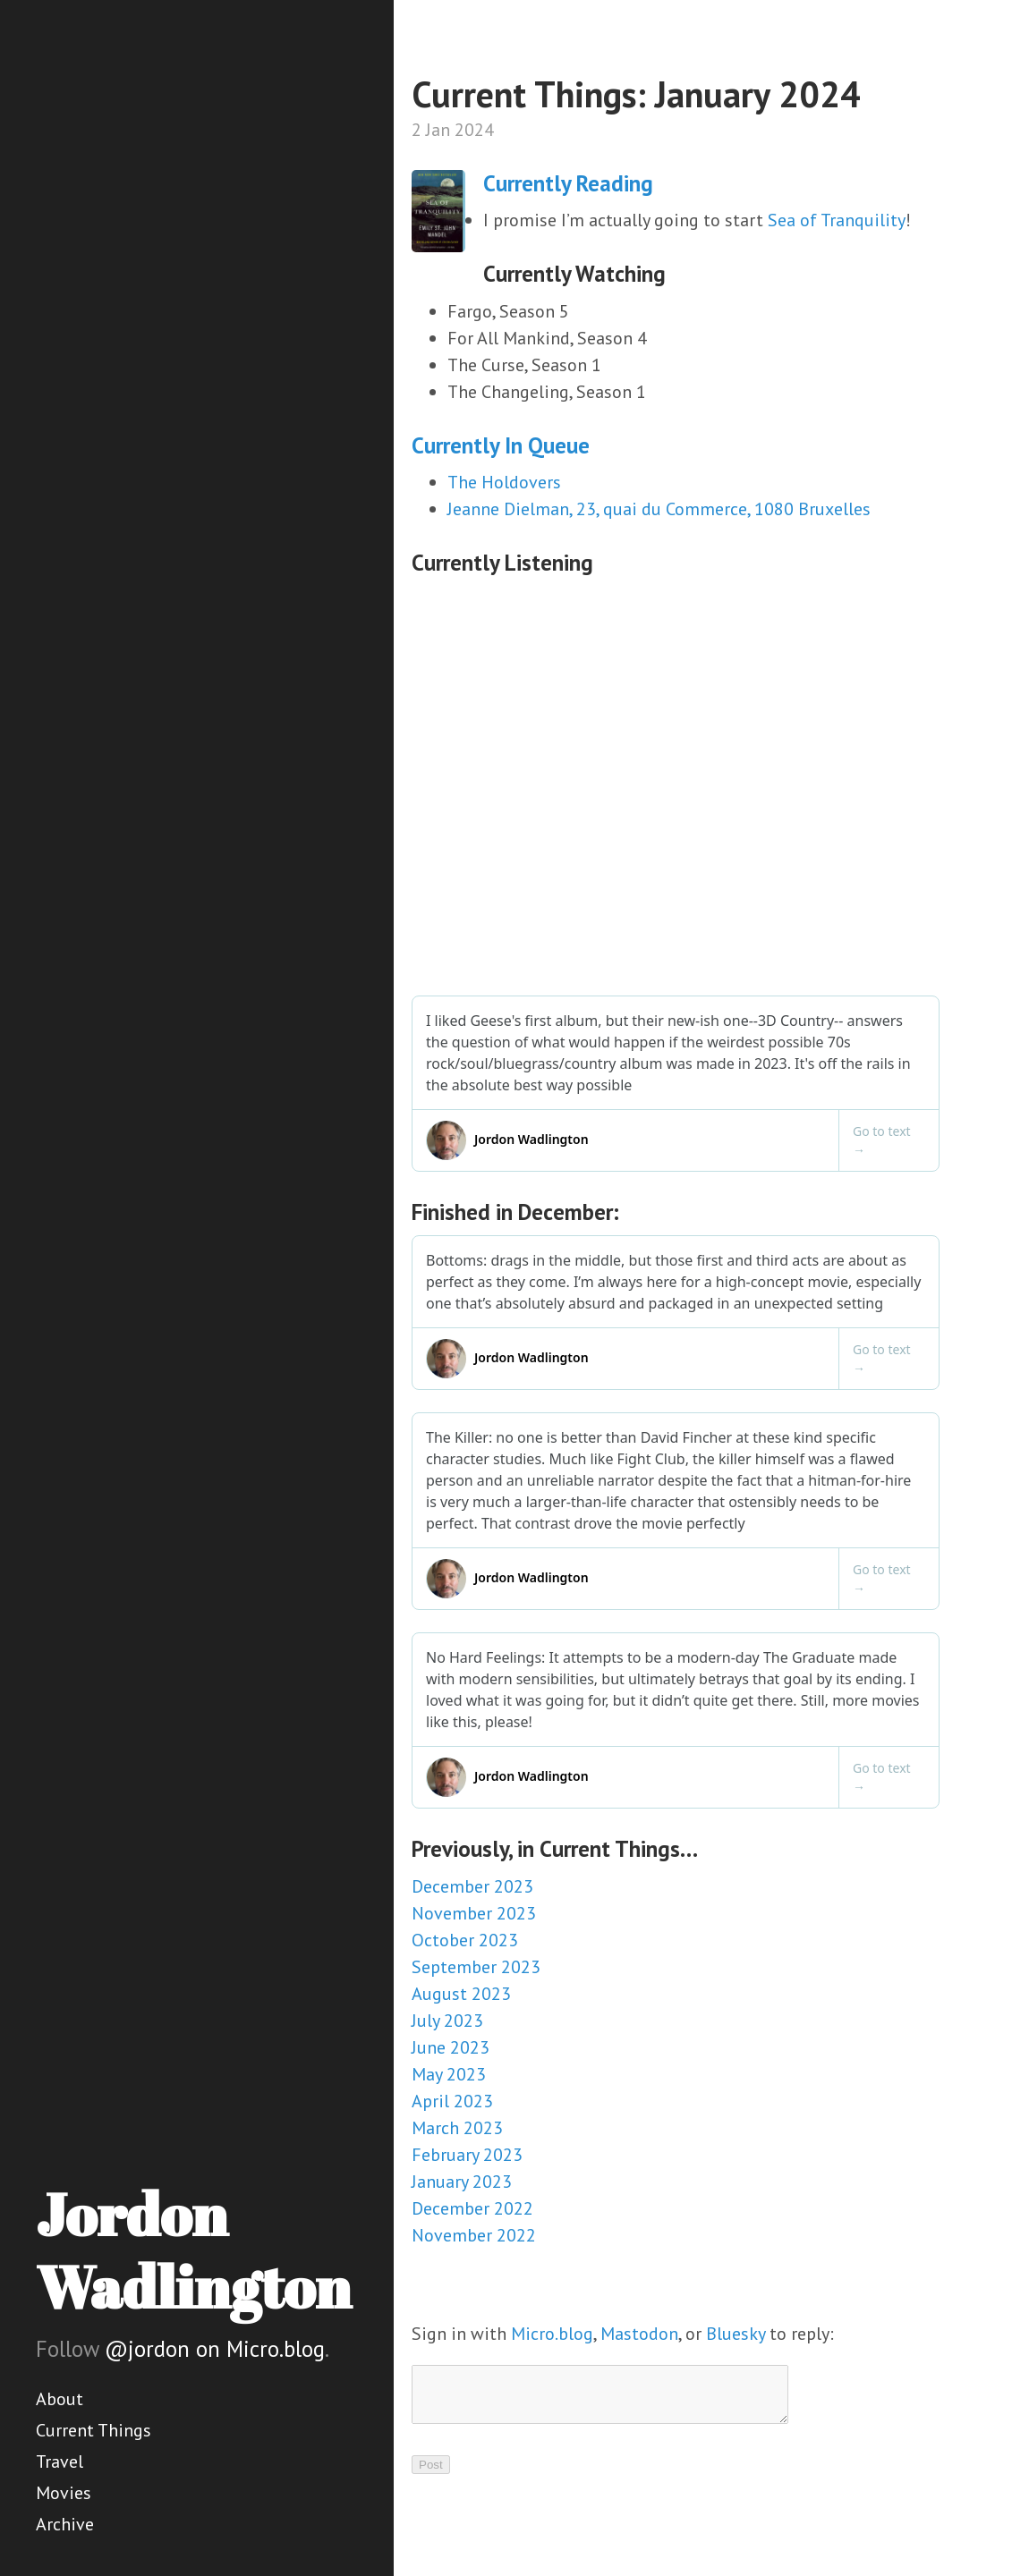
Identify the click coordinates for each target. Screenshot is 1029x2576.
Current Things (93, 2430)
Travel (59, 2461)
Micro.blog (552, 2333)
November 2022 (474, 2235)
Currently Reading (568, 183)
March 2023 (457, 2128)
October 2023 (465, 1940)
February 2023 (467, 2154)
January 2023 (462, 2181)
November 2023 (474, 1913)
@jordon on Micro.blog (215, 2348)
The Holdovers (504, 482)
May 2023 (449, 2074)
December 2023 (472, 1886)
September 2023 (476, 1967)
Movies (63, 2492)
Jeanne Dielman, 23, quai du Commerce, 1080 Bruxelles (659, 509)
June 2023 (450, 2047)
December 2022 (472, 2208)
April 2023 (452, 2101)
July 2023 (447, 2020)
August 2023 (461, 1993)
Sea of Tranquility (837, 220)
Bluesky (735, 2333)
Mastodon (639, 2333)
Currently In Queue (501, 445)
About (59, 2399)
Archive (65, 2524)
